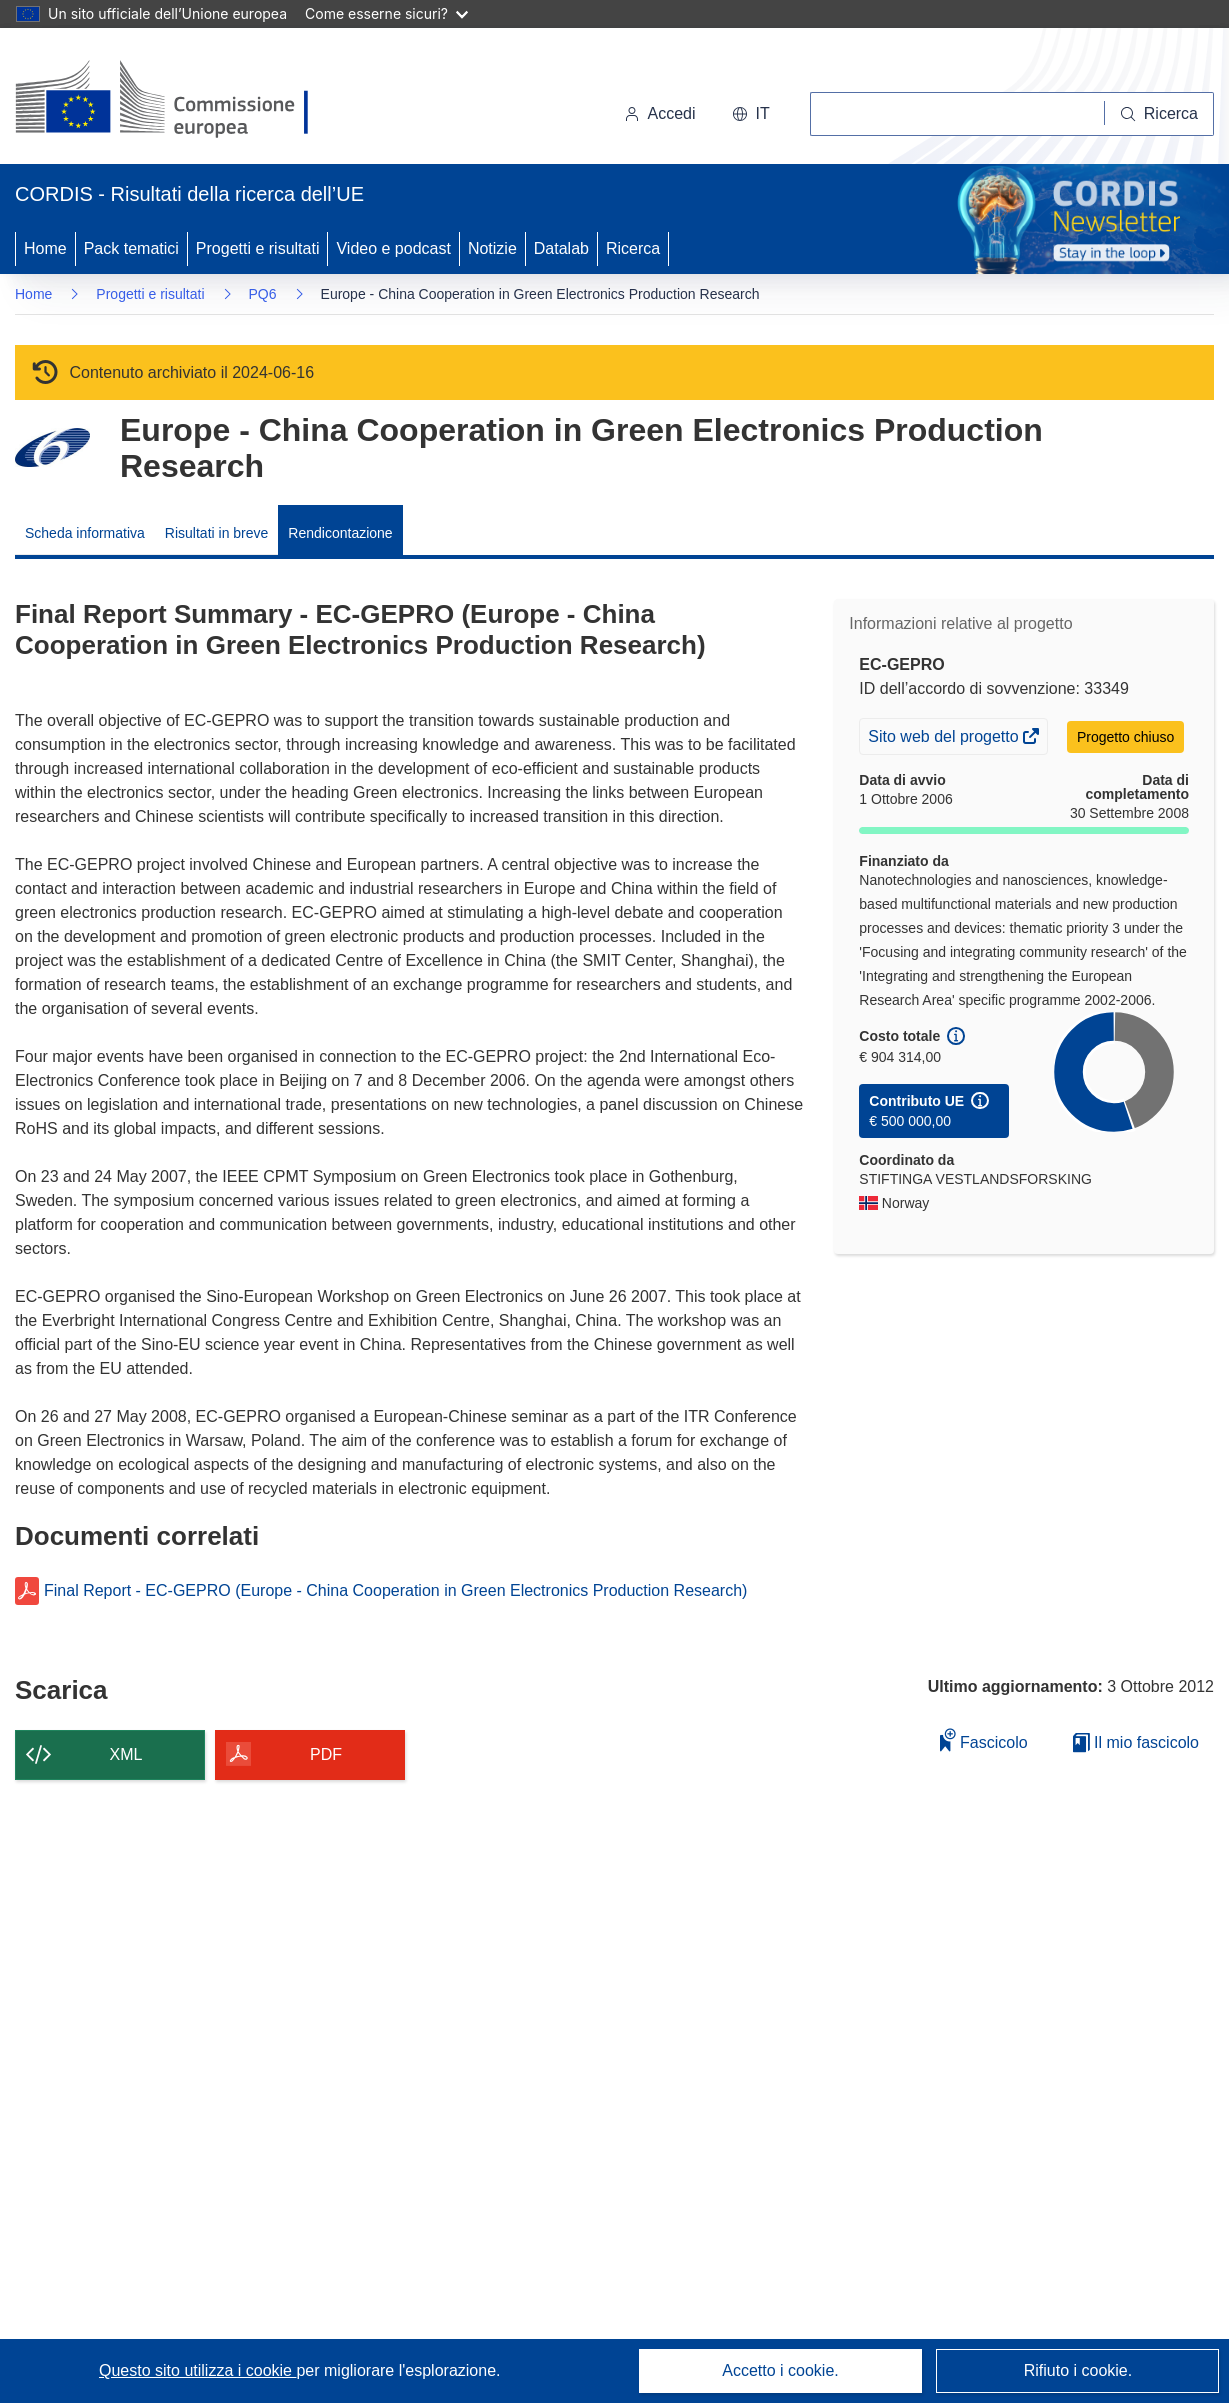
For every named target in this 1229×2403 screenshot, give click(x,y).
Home (45, 248)
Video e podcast (393, 248)
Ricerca (633, 248)
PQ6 (263, 294)
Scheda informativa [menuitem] (85, 533)
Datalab (561, 248)
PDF (326, 1754)
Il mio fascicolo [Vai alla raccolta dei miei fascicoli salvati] (1136, 1742)
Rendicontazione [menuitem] (340, 533)
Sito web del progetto (945, 739)
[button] (751, 114)
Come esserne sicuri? (386, 13)
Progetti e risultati (258, 248)
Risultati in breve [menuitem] (217, 533)
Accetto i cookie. (780, 2370)
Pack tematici (131, 248)
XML (126, 1754)
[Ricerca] (1159, 114)
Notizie (492, 248)
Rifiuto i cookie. (1078, 2370)
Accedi (660, 113)
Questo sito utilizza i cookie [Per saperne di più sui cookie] (197, 2370)
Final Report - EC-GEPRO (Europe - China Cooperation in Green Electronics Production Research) (395, 1591)
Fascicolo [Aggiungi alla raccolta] (984, 1739)
